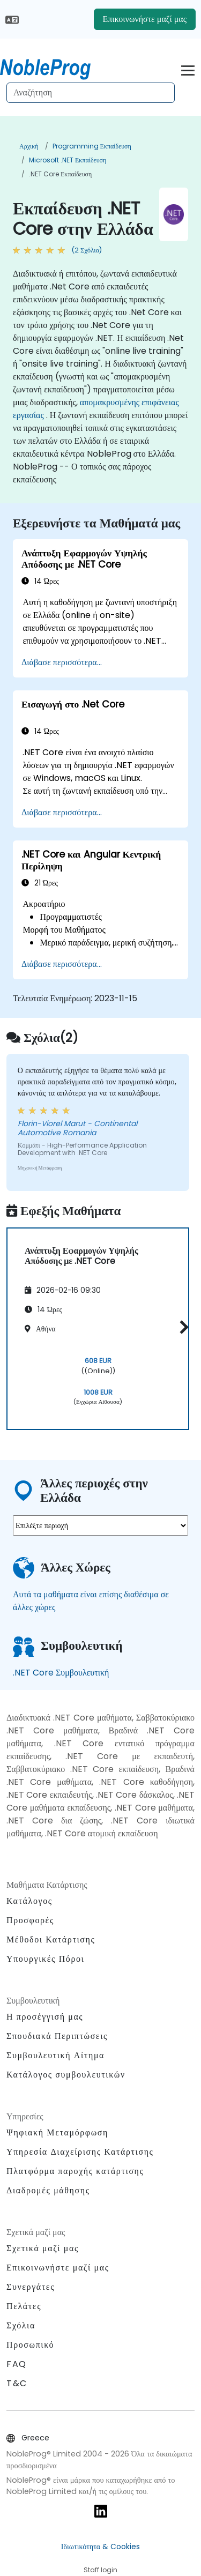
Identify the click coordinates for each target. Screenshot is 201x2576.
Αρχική (29, 146)
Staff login (100, 2569)
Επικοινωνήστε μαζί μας (145, 19)
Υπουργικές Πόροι (45, 1959)
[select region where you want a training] (100, 1525)
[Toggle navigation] (188, 69)
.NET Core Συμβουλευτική (61, 1672)
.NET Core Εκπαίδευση (60, 173)
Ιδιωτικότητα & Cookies (100, 2546)
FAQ (16, 2364)
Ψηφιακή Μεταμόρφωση (57, 2132)
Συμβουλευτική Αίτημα (55, 2055)
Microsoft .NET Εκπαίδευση (67, 160)
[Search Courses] (90, 93)
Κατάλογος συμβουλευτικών (65, 2074)
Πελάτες (23, 2306)
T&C (16, 2383)
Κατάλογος (29, 1901)
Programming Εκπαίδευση (92, 146)
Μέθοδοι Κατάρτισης (50, 1939)
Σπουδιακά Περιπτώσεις (57, 2036)
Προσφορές (30, 1920)
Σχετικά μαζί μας (42, 2248)
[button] (181, 1327)
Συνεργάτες (30, 2287)
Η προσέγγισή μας (44, 2017)
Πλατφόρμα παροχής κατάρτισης (75, 2171)
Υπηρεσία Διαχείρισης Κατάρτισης (80, 2152)
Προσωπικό (30, 2345)
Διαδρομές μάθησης (48, 2190)
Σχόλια (20, 2325)
